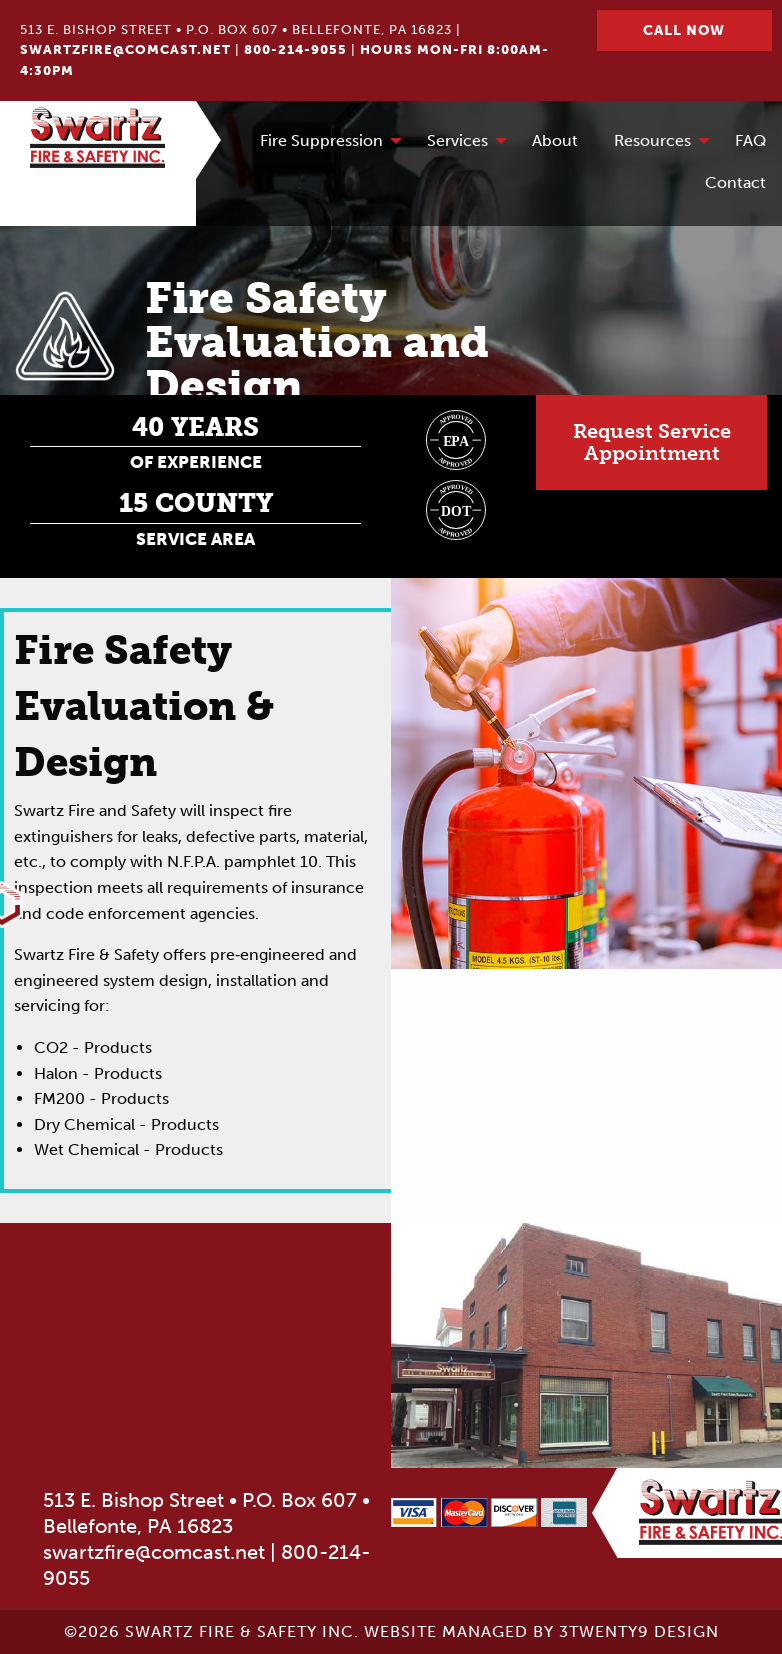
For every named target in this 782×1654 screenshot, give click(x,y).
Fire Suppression (321, 140)
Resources (652, 140)
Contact (735, 182)
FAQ (750, 140)
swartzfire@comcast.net (125, 49)
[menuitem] (325, 142)
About (555, 140)
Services (457, 140)
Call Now (684, 30)
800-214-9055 (295, 49)
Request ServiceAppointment (652, 442)
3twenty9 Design (639, 1631)
